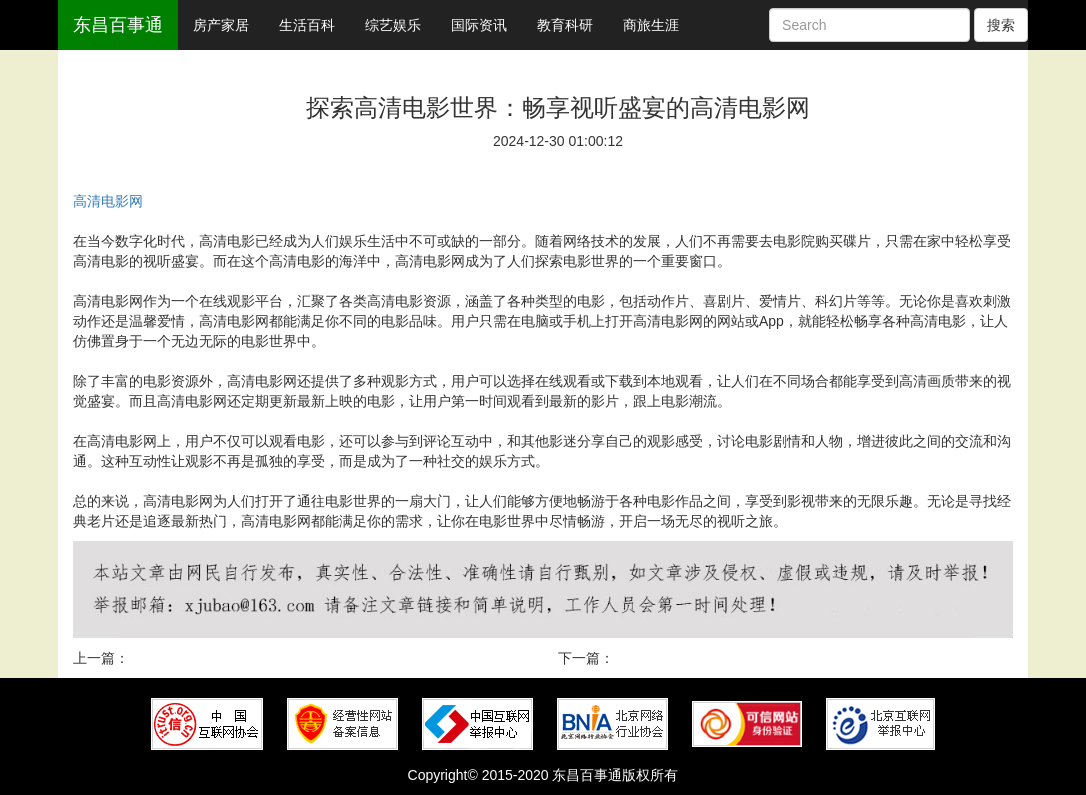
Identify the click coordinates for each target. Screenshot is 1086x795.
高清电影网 (108, 201)
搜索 (1001, 25)
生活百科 (307, 25)
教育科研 (565, 25)
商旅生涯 (651, 25)
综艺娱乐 (393, 25)
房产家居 (221, 25)
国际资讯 (479, 25)
